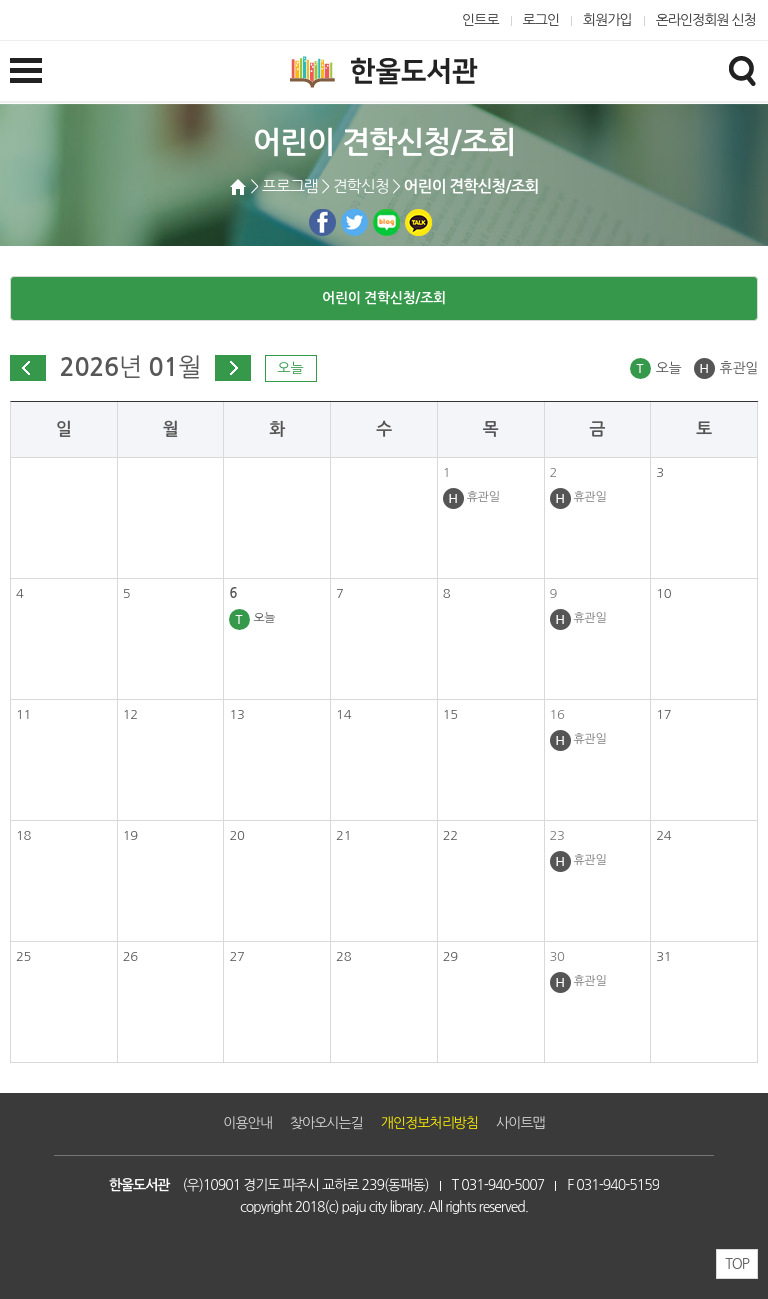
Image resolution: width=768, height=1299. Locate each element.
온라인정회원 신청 (706, 20)
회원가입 (607, 20)
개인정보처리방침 (429, 1123)
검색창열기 (742, 70)
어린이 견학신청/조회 (384, 298)
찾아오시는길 (326, 1123)
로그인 (541, 20)
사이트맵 (520, 1123)
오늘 (290, 368)
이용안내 (247, 1123)
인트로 (480, 20)
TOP (737, 1264)
